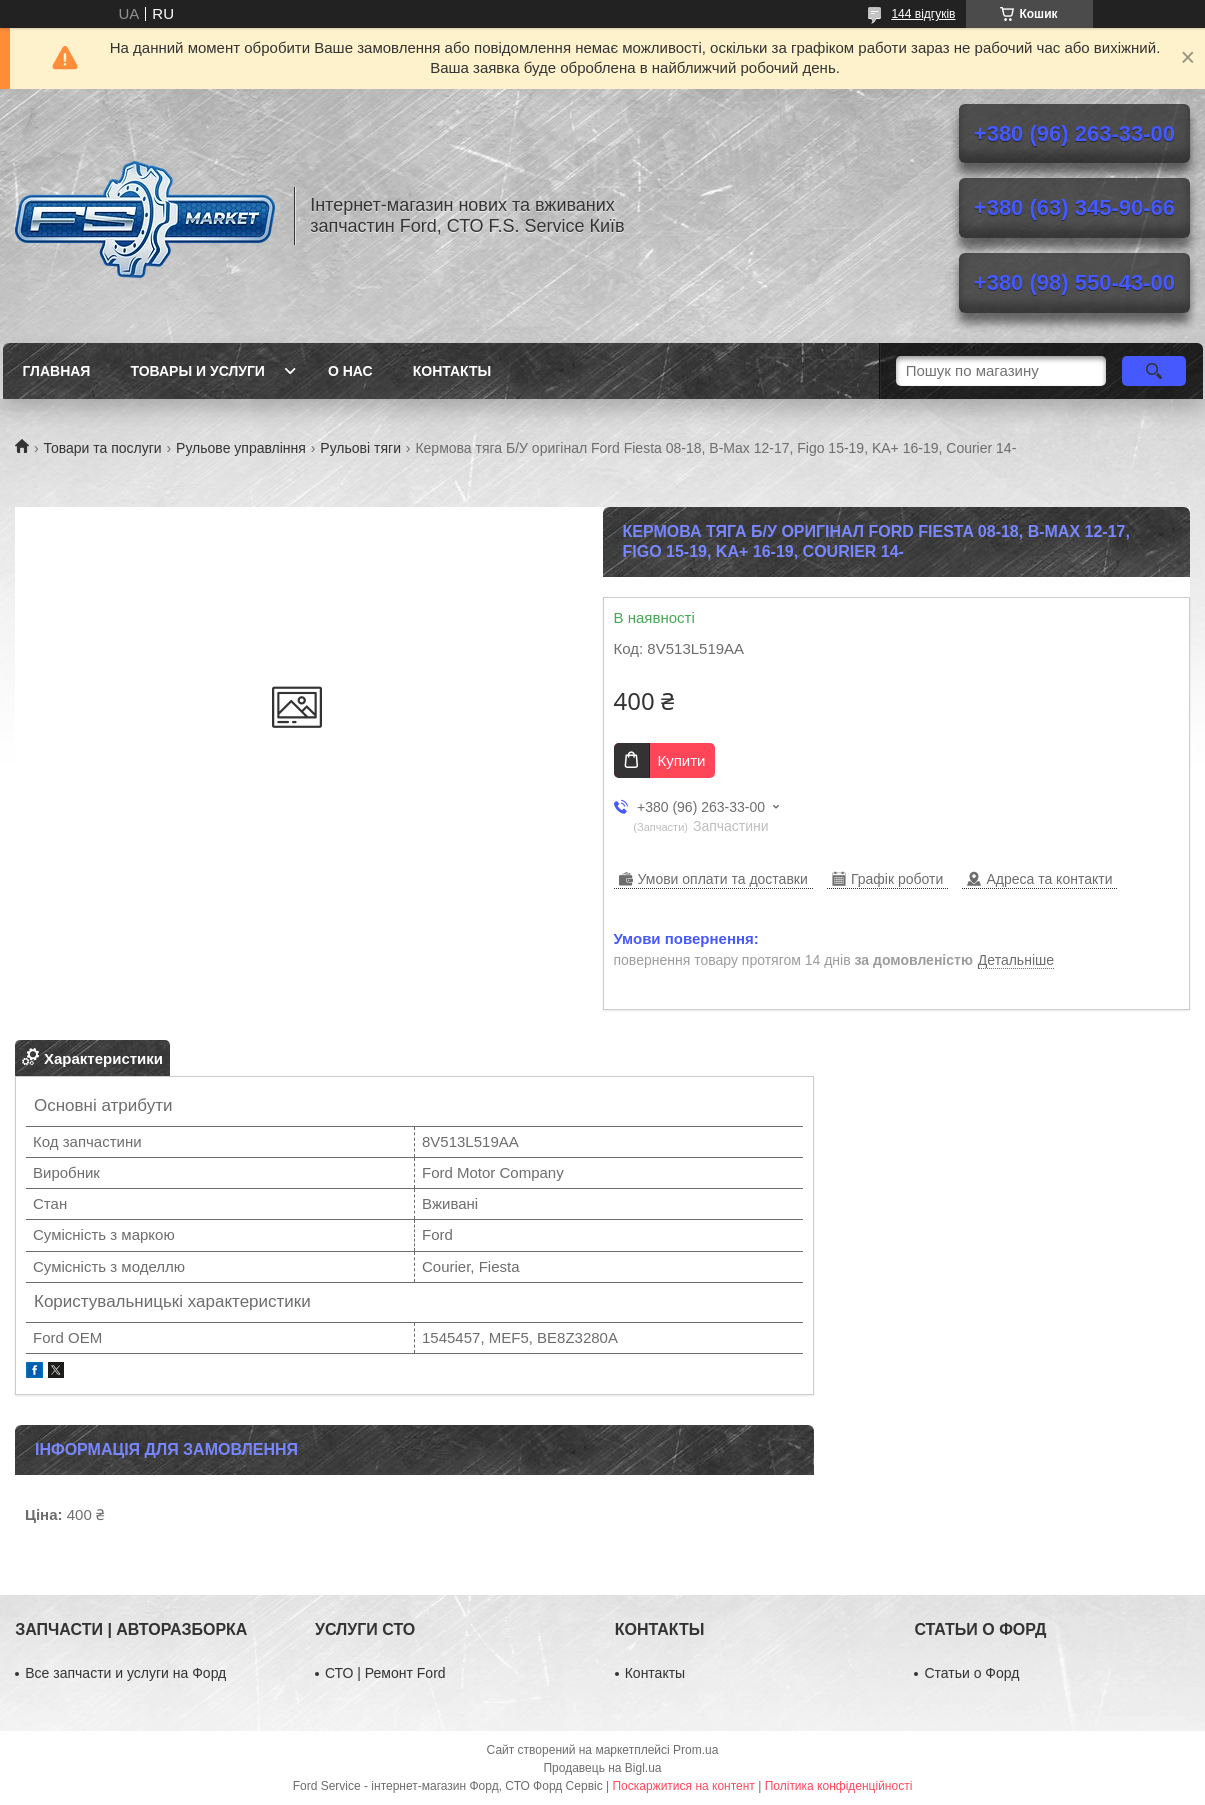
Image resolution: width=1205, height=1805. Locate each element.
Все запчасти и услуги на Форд (125, 1673)
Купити (682, 760)
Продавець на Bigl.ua (602, 1768)
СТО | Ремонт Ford (385, 1673)
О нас (350, 371)
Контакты (452, 371)
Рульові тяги (360, 448)
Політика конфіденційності (839, 1786)
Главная (57, 371)
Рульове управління (241, 448)
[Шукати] (1154, 371)
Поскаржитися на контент (683, 1786)
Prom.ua (695, 1750)
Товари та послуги (102, 448)
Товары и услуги (197, 371)
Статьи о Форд (971, 1673)
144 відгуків (923, 14)
